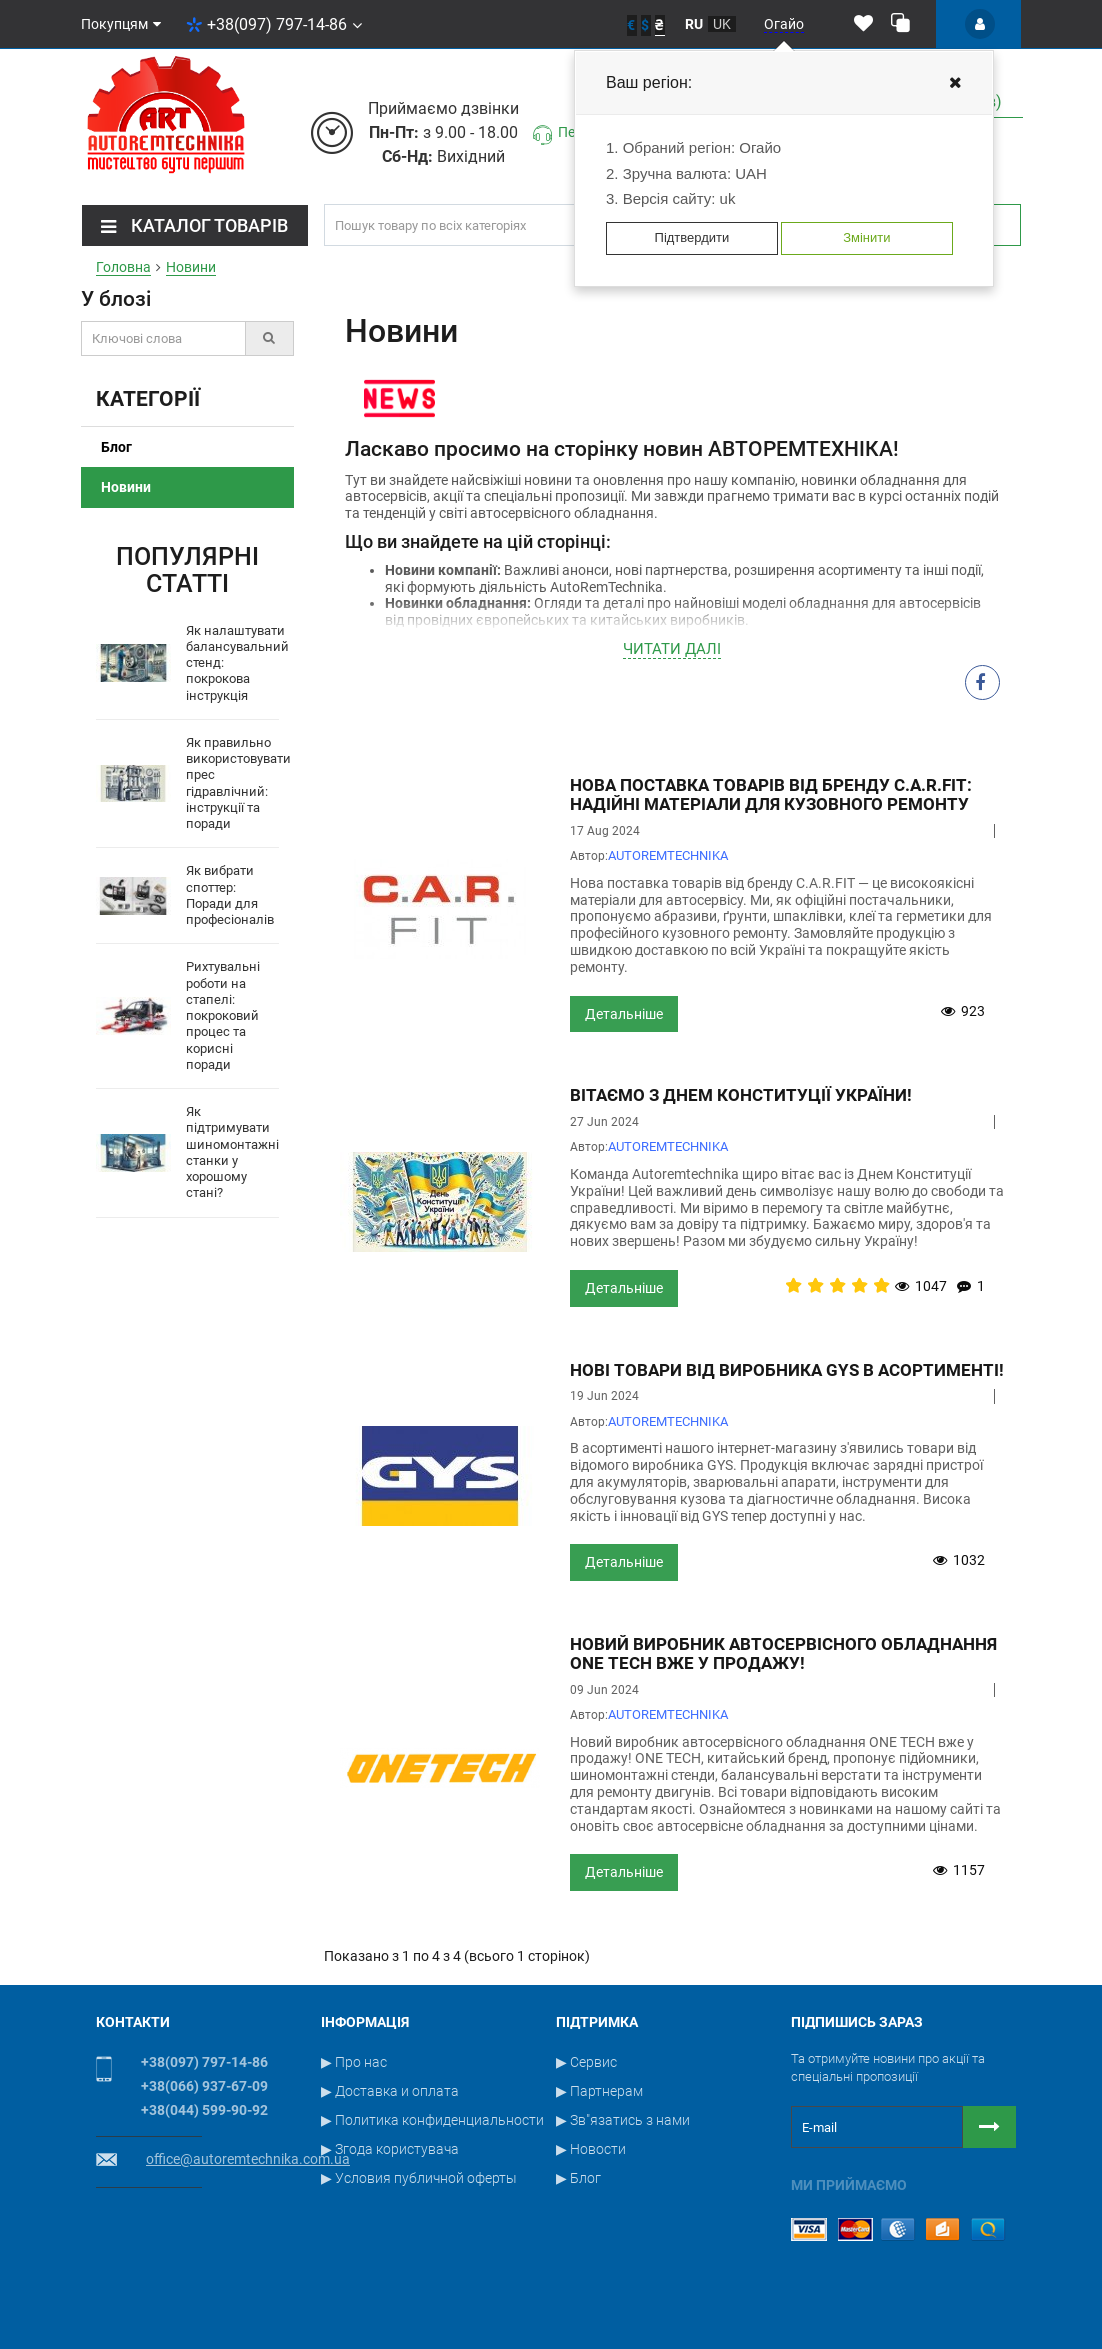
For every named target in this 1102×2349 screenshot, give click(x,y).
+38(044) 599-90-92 (204, 2110)
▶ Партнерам (599, 2091)
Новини (126, 487)
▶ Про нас (354, 2062)
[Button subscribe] (989, 2127)
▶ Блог (578, 2178)
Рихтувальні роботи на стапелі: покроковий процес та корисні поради (223, 1015)
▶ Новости (591, 2149)
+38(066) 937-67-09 (204, 2086)
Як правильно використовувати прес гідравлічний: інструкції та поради (238, 783)
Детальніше (624, 1014)
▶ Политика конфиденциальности (432, 2120)
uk (722, 24)
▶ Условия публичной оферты (419, 2178)
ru (694, 24)
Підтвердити (692, 237)
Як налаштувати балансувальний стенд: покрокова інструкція (237, 663)
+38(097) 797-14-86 (274, 24)
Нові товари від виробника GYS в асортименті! (787, 1370)
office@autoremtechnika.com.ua (248, 2159)
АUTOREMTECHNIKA (668, 855)
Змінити (866, 237)
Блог (116, 447)
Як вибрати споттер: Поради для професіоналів (230, 895)
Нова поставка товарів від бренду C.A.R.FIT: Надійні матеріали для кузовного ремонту (771, 794)
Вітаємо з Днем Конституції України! (741, 1095)
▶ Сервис (586, 2062)
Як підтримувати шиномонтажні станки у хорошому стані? (232, 1152)
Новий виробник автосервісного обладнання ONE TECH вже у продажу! (783, 1653)
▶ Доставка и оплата (390, 2091)
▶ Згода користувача (390, 2149)
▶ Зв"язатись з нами (623, 2120)
